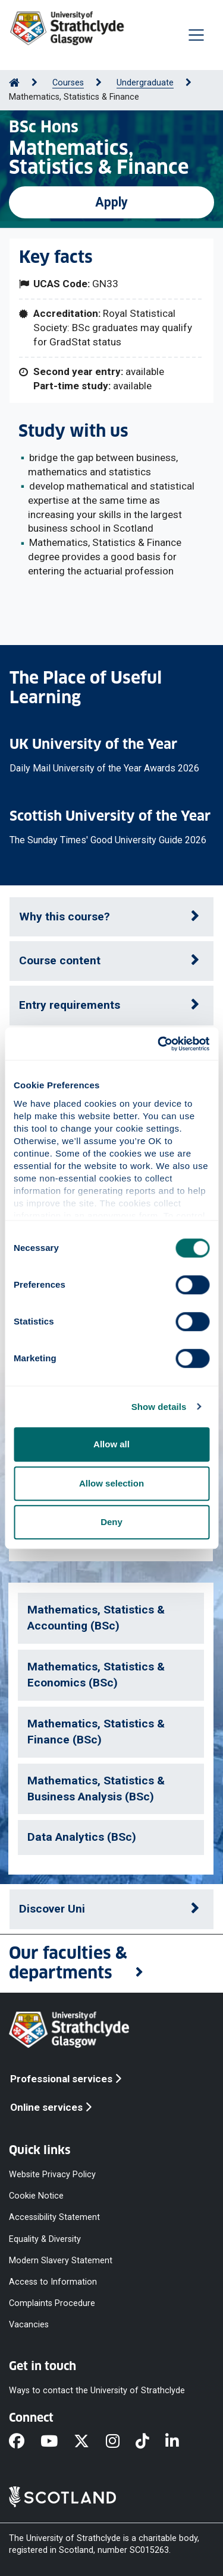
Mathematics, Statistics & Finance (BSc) (96, 1731)
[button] (111, 1963)
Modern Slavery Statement (60, 2260)
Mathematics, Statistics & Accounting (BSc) (96, 1617)
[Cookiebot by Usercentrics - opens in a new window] (158, 1044)
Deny (111, 1522)
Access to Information (53, 2281)
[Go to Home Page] (14, 83)
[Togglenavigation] (196, 35)
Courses (68, 83)
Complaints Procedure (52, 2303)
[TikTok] (150, 2442)
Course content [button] (59, 960)
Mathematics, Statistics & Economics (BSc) (96, 1674)
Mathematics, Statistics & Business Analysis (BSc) (96, 1788)
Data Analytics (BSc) (81, 1837)
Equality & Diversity (45, 2239)
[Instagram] (121, 2442)
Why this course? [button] (64, 916)
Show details (159, 1407)
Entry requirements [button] (69, 1005)
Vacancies (29, 2325)
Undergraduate (145, 83)
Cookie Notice (36, 2196)
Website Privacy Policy (52, 2175)
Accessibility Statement (54, 2217)
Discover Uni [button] (52, 1909)
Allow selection (111, 1483)
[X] (89, 2442)
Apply (111, 202)
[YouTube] (57, 2442)
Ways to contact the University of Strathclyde (97, 2391)
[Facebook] (24, 2442)
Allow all (111, 1444)
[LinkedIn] (180, 2442)
